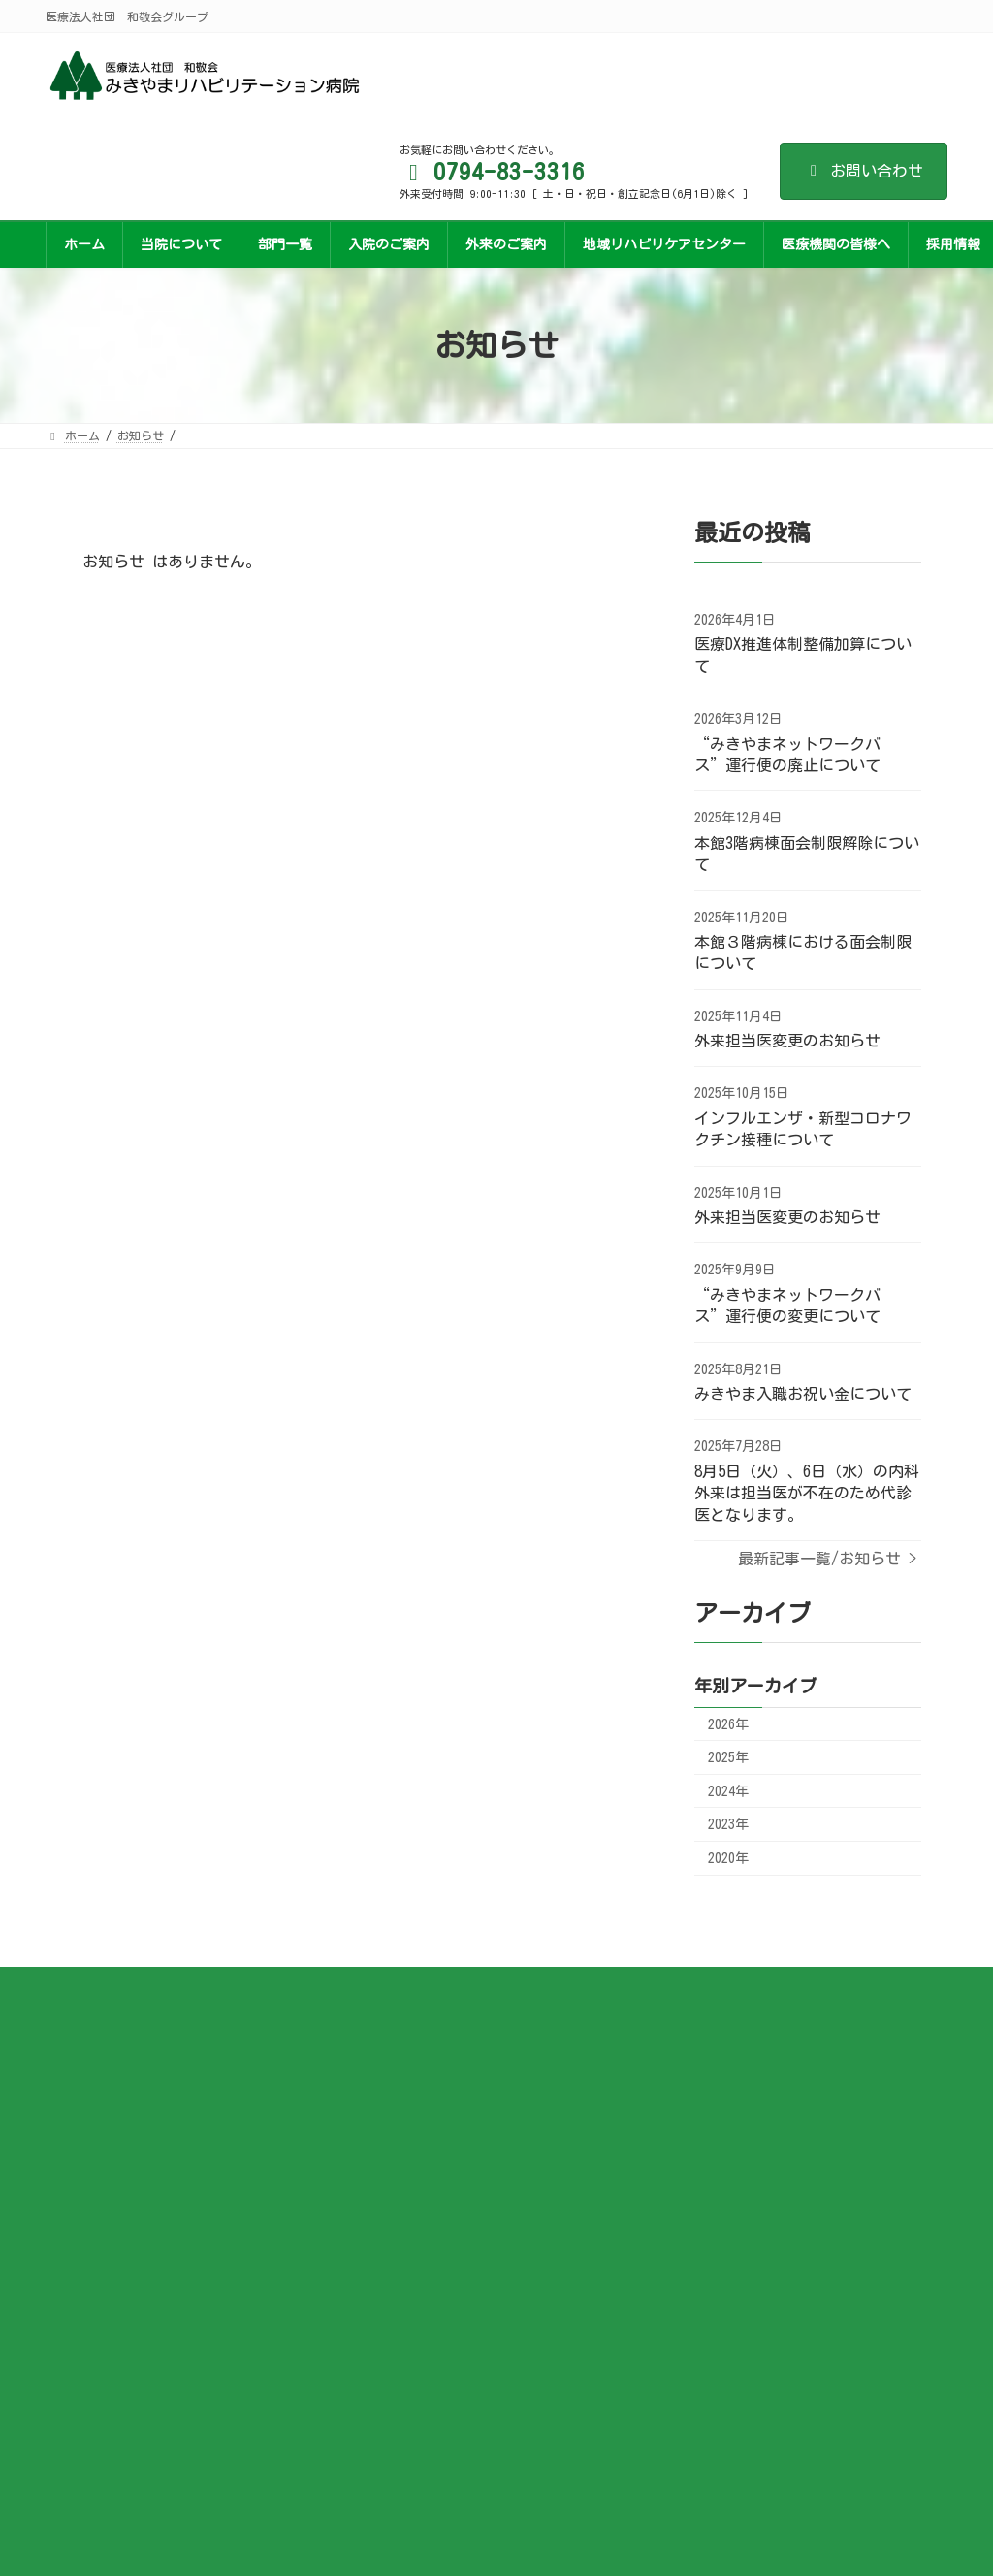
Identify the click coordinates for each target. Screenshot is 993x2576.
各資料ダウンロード (575, 2059)
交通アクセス (558, 2088)
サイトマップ (558, 2145)
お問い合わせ (863, 170)
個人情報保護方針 (569, 2117)
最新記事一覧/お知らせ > (827, 1558)
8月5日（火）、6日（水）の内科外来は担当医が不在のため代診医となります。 (806, 1493)
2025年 (728, 1757)
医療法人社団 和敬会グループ (163, 2479)
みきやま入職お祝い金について (803, 1393)
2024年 (728, 1791)
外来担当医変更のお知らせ (787, 1040)
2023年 (728, 1824)
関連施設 (546, 2174)
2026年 (728, 1724)
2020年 (728, 1858)
